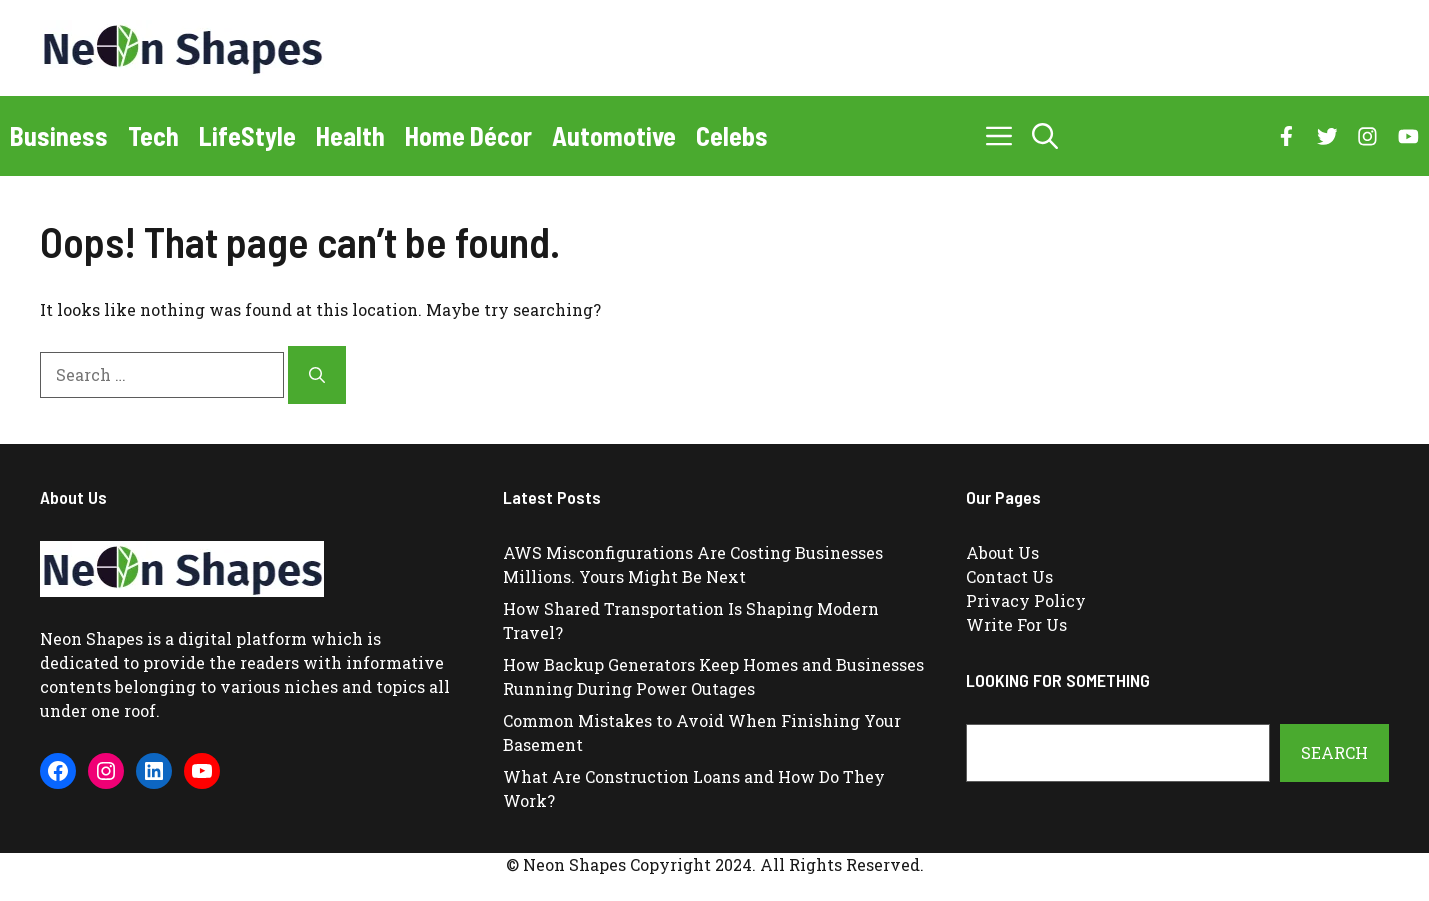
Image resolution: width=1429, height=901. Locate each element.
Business (59, 135)
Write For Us (1016, 624)
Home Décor (468, 135)
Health (350, 135)
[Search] (317, 375)
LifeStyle (247, 135)
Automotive (614, 135)
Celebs (732, 135)
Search (1334, 752)
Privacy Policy (1026, 600)
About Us (1002, 552)
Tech (153, 135)
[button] (1045, 136)
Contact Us (1009, 576)
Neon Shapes (91, 638)
